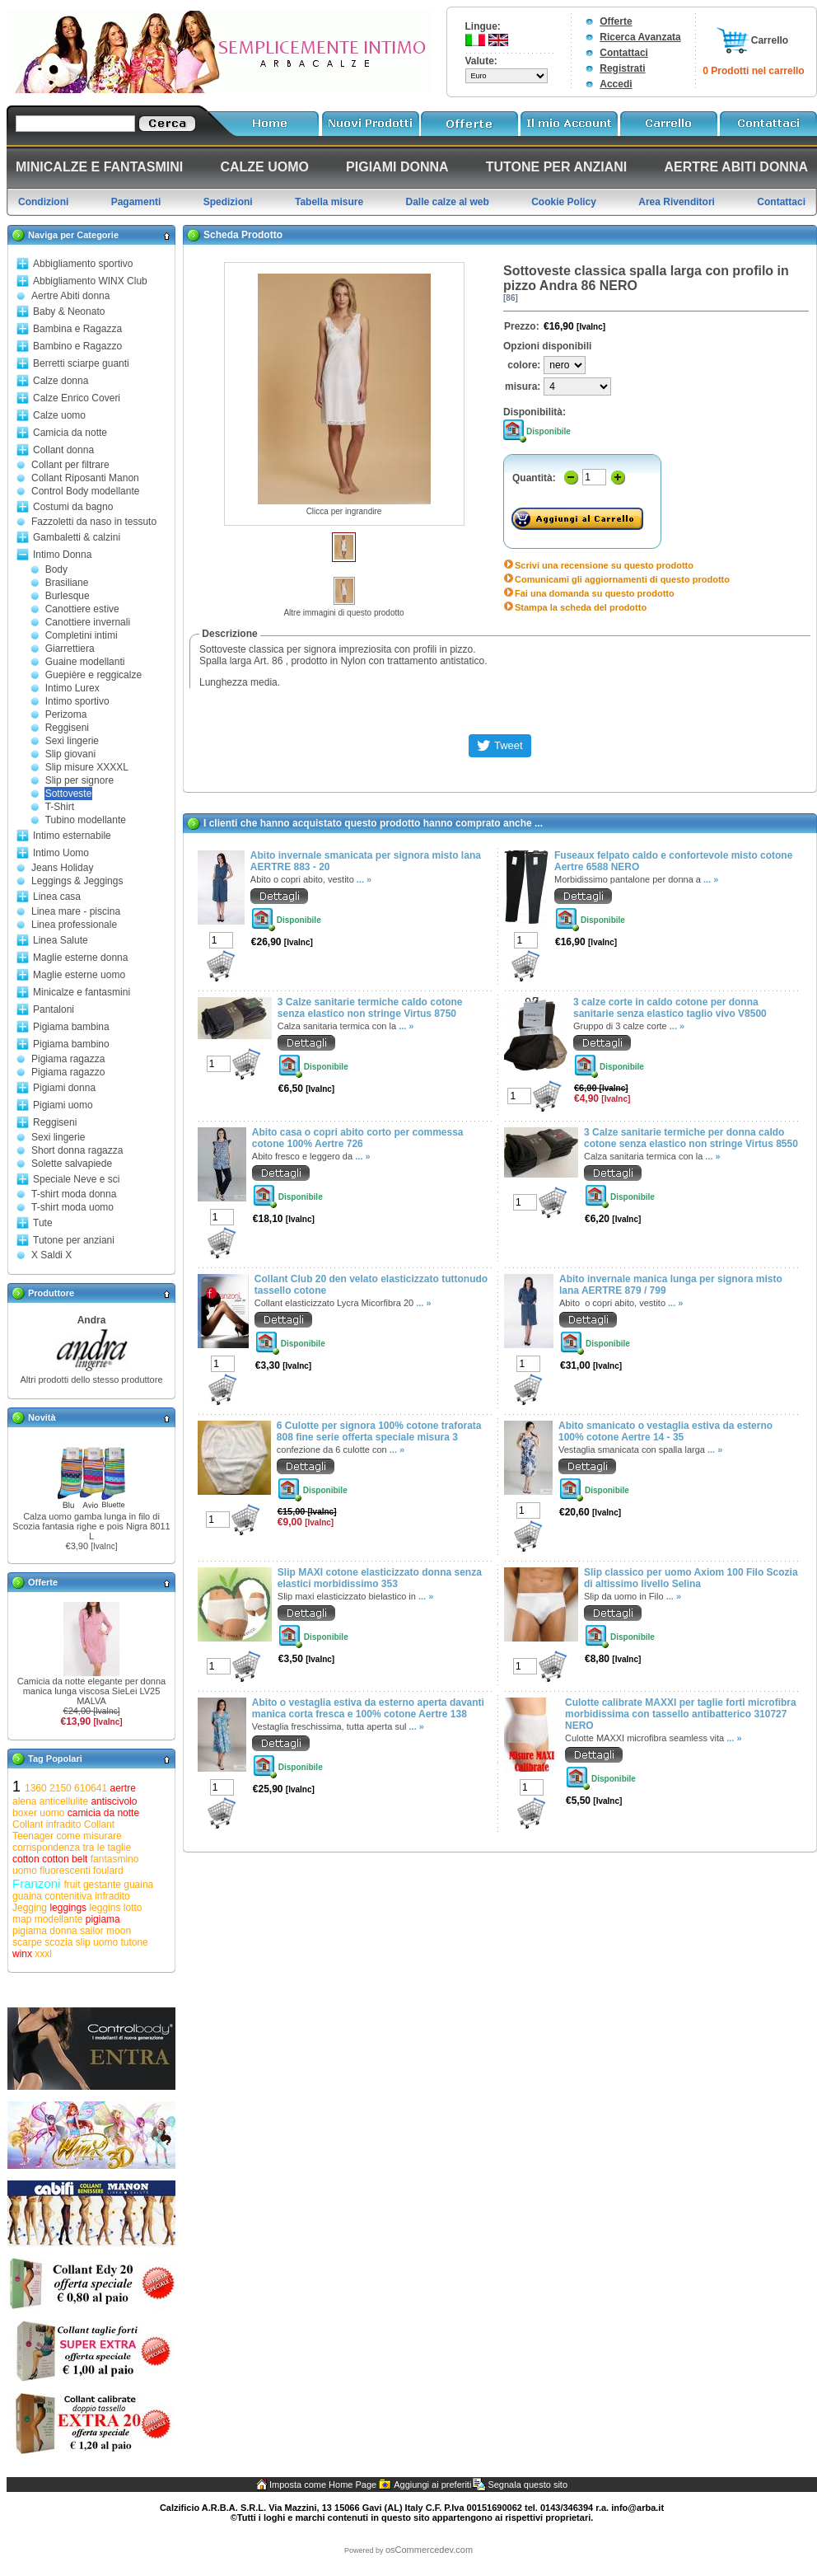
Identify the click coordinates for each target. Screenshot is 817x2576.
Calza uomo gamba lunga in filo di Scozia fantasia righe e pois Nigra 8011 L (91, 1526)
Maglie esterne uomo (79, 975)
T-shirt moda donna (73, 1194)
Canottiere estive (82, 609)
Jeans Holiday (62, 867)
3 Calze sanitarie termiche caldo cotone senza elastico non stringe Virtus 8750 (370, 1007)
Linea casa (57, 896)
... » (364, 879)
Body (56, 569)
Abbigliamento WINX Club (90, 281)
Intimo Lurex (72, 688)
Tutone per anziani (73, 1240)
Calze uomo (59, 415)
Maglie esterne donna (80, 957)
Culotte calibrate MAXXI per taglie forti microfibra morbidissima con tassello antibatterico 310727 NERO (680, 1714)
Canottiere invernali (87, 622)
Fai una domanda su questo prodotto (595, 593)
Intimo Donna (62, 554)
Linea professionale (74, 924)
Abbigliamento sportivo (83, 263)
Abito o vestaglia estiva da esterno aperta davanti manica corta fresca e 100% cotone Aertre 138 (368, 1708)
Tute (43, 1223)
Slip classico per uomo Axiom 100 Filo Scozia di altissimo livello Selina (691, 1578)
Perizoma (66, 714)
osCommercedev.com (429, 2550)
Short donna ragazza (77, 1150)
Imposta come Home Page (322, 2484)
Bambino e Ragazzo (77, 346)
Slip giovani (70, 754)
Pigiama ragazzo (68, 1072)
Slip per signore (79, 780)
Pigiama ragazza (68, 1059)
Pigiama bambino (71, 1044)
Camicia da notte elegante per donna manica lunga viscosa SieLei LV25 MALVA (91, 1691)
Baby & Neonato (69, 311)
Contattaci (624, 53)
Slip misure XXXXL (86, 767)
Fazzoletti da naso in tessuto (93, 521)
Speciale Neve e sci (76, 1179)
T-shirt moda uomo (72, 1207)
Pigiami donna (64, 1088)
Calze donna (60, 380)
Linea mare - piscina (75, 911)
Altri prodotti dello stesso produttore (91, 1379)
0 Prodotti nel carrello (753, 71)
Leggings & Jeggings (77, 881)
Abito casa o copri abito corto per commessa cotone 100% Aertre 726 (358, 1138)
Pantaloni (53, 1009)
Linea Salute (60, 940)
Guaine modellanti (85, 661)
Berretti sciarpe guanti (81, 363)
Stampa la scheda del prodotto (581, 607)
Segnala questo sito (527, 2484)
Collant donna (63, 450)
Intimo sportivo (77, 701)
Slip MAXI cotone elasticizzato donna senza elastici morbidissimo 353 (380, 1578)
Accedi (616, 84)
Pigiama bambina (71, 1027)
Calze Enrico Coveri (76, 398)
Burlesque (67, 596)
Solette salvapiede (71, 1163)
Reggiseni (67, 727)
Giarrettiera (70, 648)
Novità (42, 1417)
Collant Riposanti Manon (85, 478)
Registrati (622, 68)
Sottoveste (68, 793)
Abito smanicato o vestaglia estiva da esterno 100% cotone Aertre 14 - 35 (665, 1431)
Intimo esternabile (72, 835)
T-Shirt (59, 807)
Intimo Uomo (61, 853)
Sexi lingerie (72, 741)
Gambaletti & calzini (76, 537)
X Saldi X (51, 1255)
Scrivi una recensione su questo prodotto (604, 565)
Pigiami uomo (63, 1105)
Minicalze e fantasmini (81, 992)
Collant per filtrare (70, 465)
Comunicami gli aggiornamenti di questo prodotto (622, 579)
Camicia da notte (70, 432)
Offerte (616, 21)
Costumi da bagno (73, 507)
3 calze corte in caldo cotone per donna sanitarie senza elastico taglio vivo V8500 (670, 1007)
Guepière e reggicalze (93, 675)
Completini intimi (81, 635)
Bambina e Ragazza (77, 329)
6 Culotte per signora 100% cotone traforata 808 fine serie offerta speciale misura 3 (379, 1431)
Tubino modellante (85, 820)
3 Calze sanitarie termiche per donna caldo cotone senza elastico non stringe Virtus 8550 (691, 1138)
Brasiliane (67, 582)
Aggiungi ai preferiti (432, 2484)
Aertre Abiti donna (70, 296)
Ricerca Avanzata (640, 37)
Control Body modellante (85, 491)
